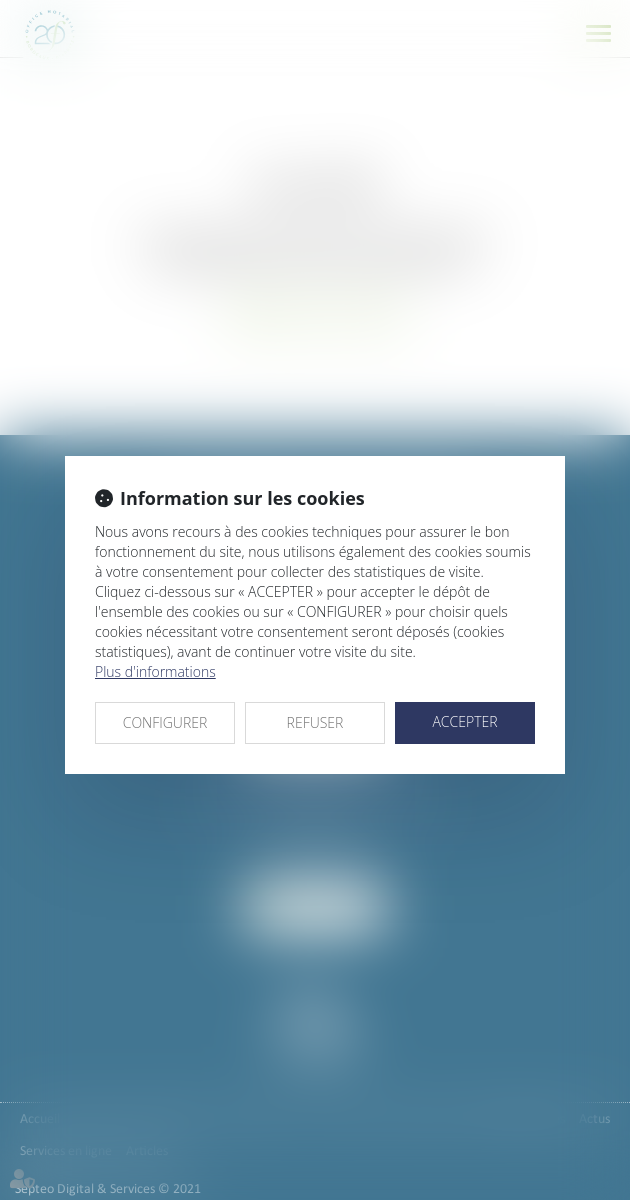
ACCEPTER (464, 721)
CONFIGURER (165, 722)
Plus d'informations (155, 671)
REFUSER (315, 722)
